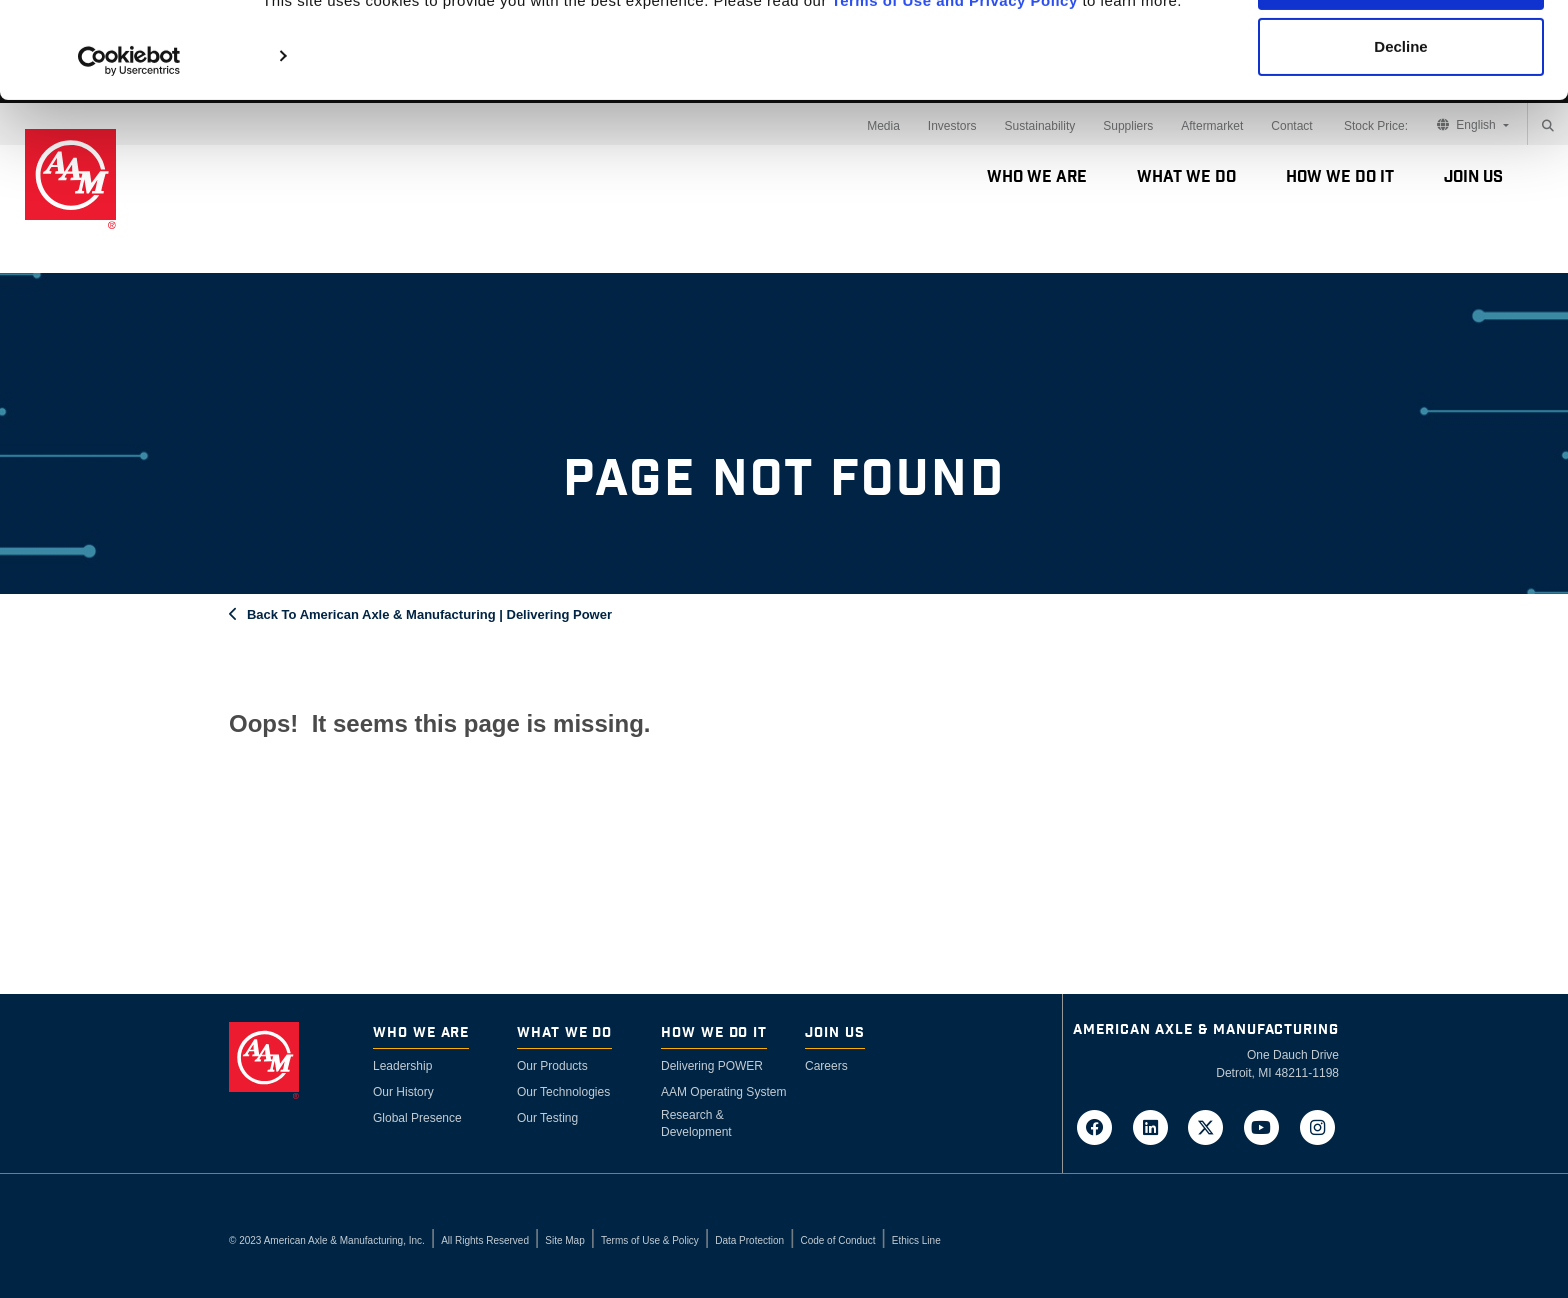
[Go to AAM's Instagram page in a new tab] (1317, 1126)
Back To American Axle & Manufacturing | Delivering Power (429, 614)
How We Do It (1340, 177)
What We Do (1186, 177)
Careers (826, 1066)
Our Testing (547, 1118)
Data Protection (749, 1240)
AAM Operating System (723, 1092)
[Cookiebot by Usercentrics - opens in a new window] (129, 133)
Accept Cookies (1401, 52)
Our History (403, 1092)
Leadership (402, 1066)
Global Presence (417, 1118)
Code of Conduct (837, 1240)
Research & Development (696, 1123)
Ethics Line (916, 1240)
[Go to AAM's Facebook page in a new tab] (1101, 1126)
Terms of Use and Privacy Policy (955, 72)
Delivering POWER (712, 1066)
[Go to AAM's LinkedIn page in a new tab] (1156, 1126)
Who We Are (1037, 177)
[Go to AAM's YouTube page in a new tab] (1268, 1126)
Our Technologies (563, 1092)
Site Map (564, 1240)
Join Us (1473, 177)
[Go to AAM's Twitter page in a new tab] (1212, 1126)
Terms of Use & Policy (650, 1240)
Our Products (552, 1066)
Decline (1400, 118)
